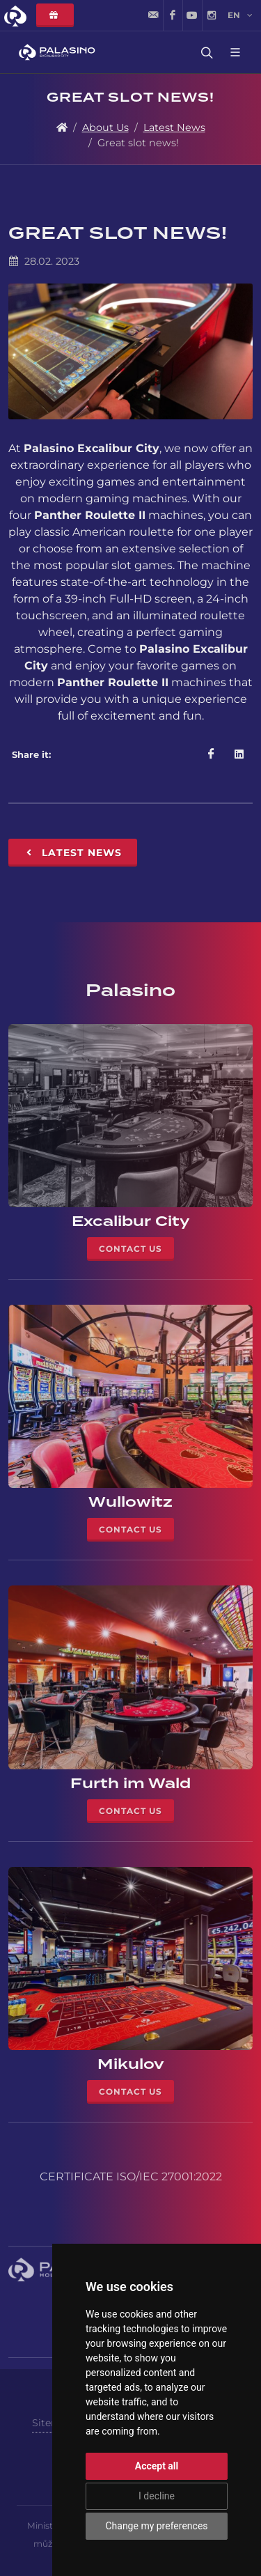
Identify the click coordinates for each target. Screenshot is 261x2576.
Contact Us (130, 1248)
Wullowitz (130, 1501)
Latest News (174, 127)
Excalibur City (131, 1221)
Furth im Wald (130, 1783)
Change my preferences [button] (156, 2525)
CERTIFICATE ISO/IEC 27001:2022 (131, 2176)
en (240, 15)
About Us (105, 127)
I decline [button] (157, 2495)
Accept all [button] (157, 2466)
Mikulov (130, 2064)
